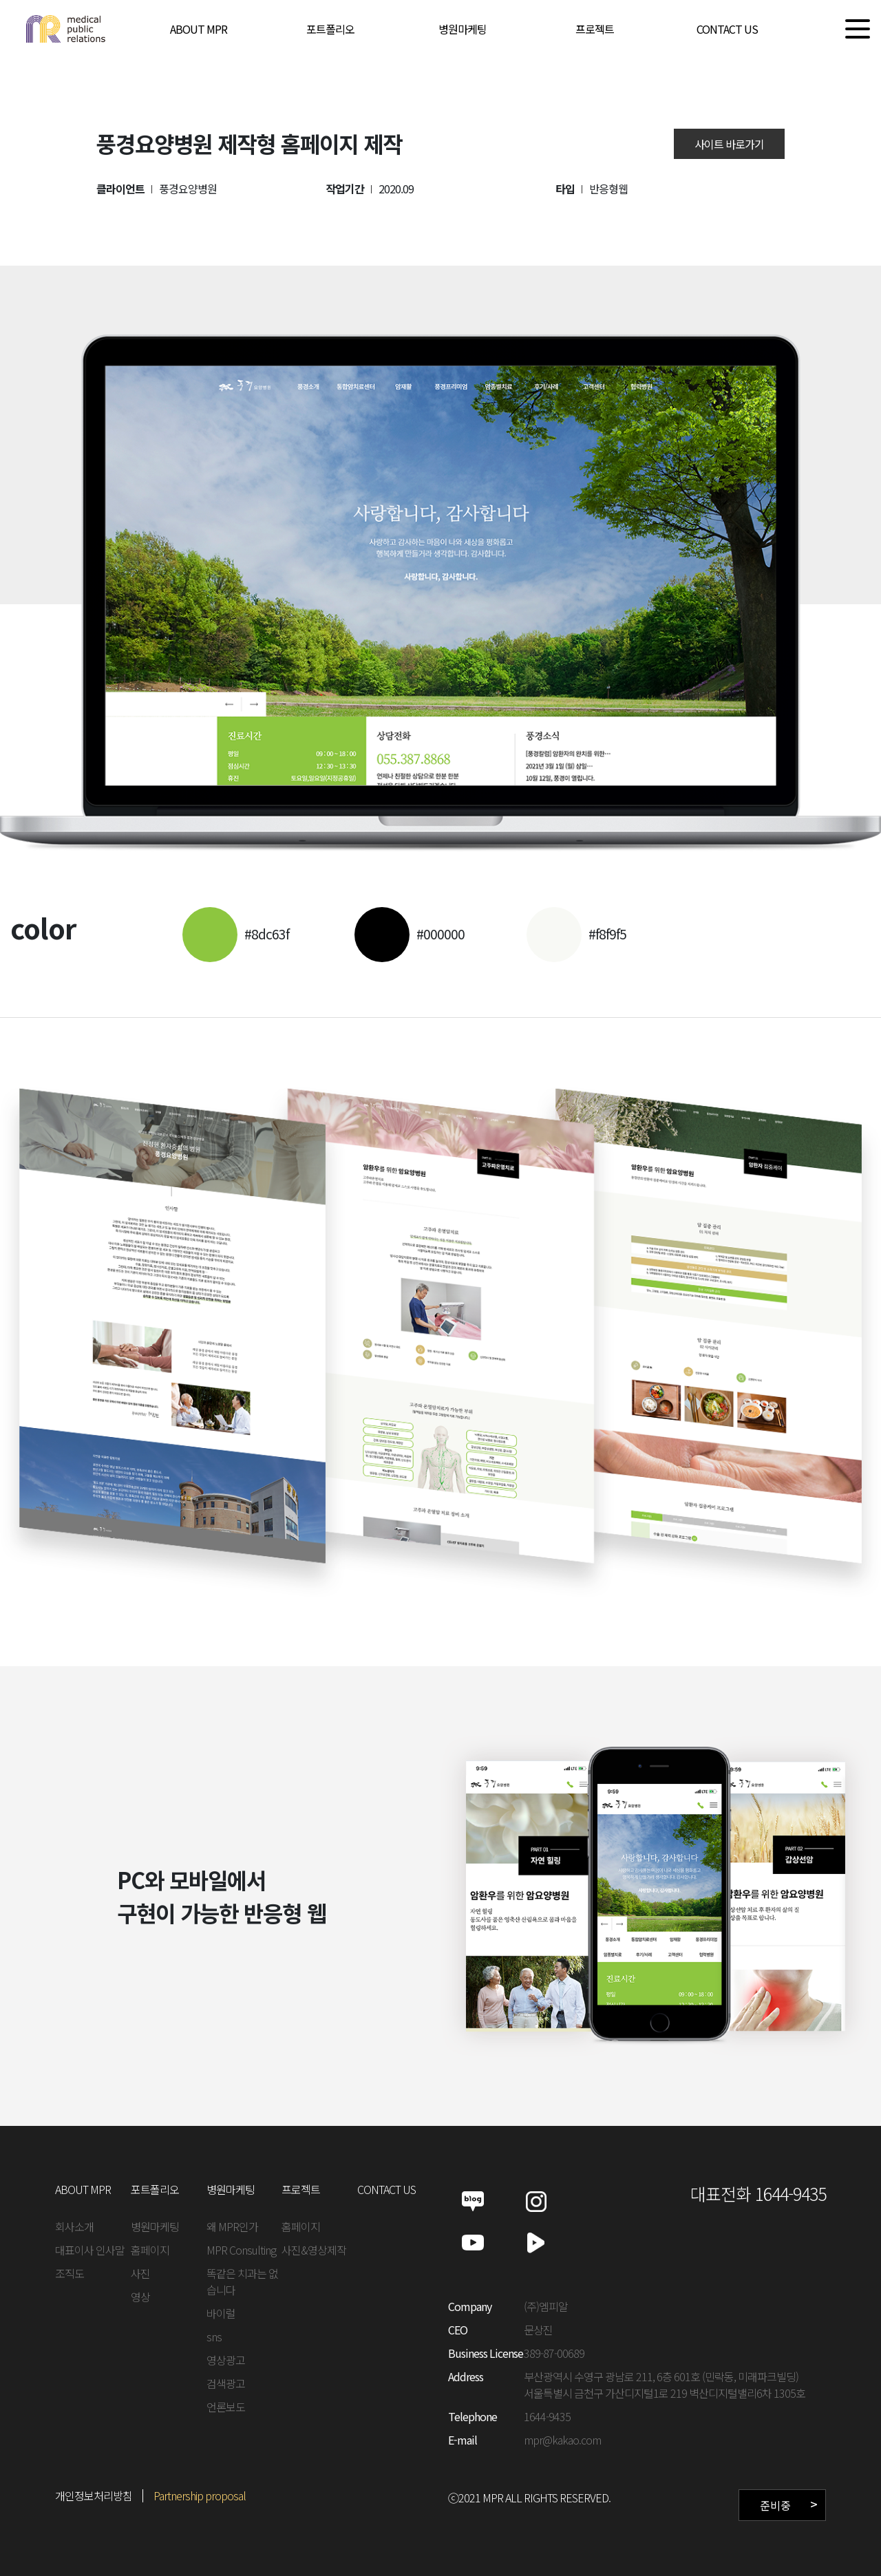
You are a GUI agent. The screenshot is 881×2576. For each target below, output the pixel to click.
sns (214, 2336)
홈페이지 (150, 2250)
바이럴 (220, 2313)
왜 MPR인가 (232, 2226)
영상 (140, 2296)
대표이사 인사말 (90, 2250)
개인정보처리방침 (93, 2495)
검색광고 (225, 2383)
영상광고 (225, 2360)
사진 (140, 2273)
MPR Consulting (241, 2250)
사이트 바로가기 (729, 144)
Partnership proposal (199, 2495)
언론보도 (225, 2406)
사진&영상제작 (314, 2250)
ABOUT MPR (198, 29)
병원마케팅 (462, 29)
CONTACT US (727, 29)
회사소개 (74, 2226)
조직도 (69, 2273)
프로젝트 (594, 29)
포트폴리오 (330, 29)
